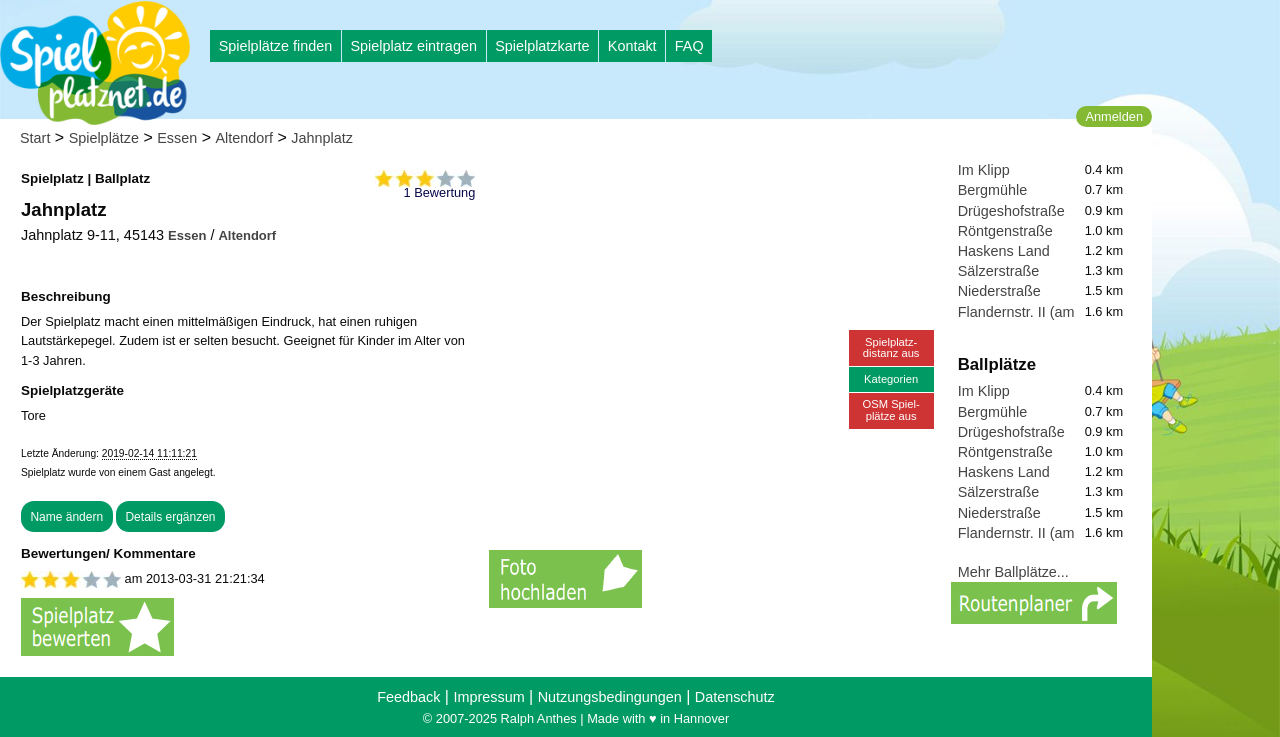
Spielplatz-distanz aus (891, 347)
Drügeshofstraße (1011, 211)
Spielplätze (104, 138)
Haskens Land (1004, 251)
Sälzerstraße (999, 271)
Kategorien (891, 379)
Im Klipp (984, 170)
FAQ (689, 46)
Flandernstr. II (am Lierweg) (1046, 312)
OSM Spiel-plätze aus (891, 409)
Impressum (488, 697)
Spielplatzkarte (542, 46)
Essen (177, 138)
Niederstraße (999, 291)
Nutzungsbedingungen (610, 697)
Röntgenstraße (1005, 231)
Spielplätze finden (276, 46)
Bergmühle (993, 190)
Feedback (408, 697)
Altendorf (245, 138)
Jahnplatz (322, 138)
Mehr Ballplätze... (1013, 572)
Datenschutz (735, 697)
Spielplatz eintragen (413, 46)
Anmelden (1114, 116)
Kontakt (632, 46)
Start (35, 138)
